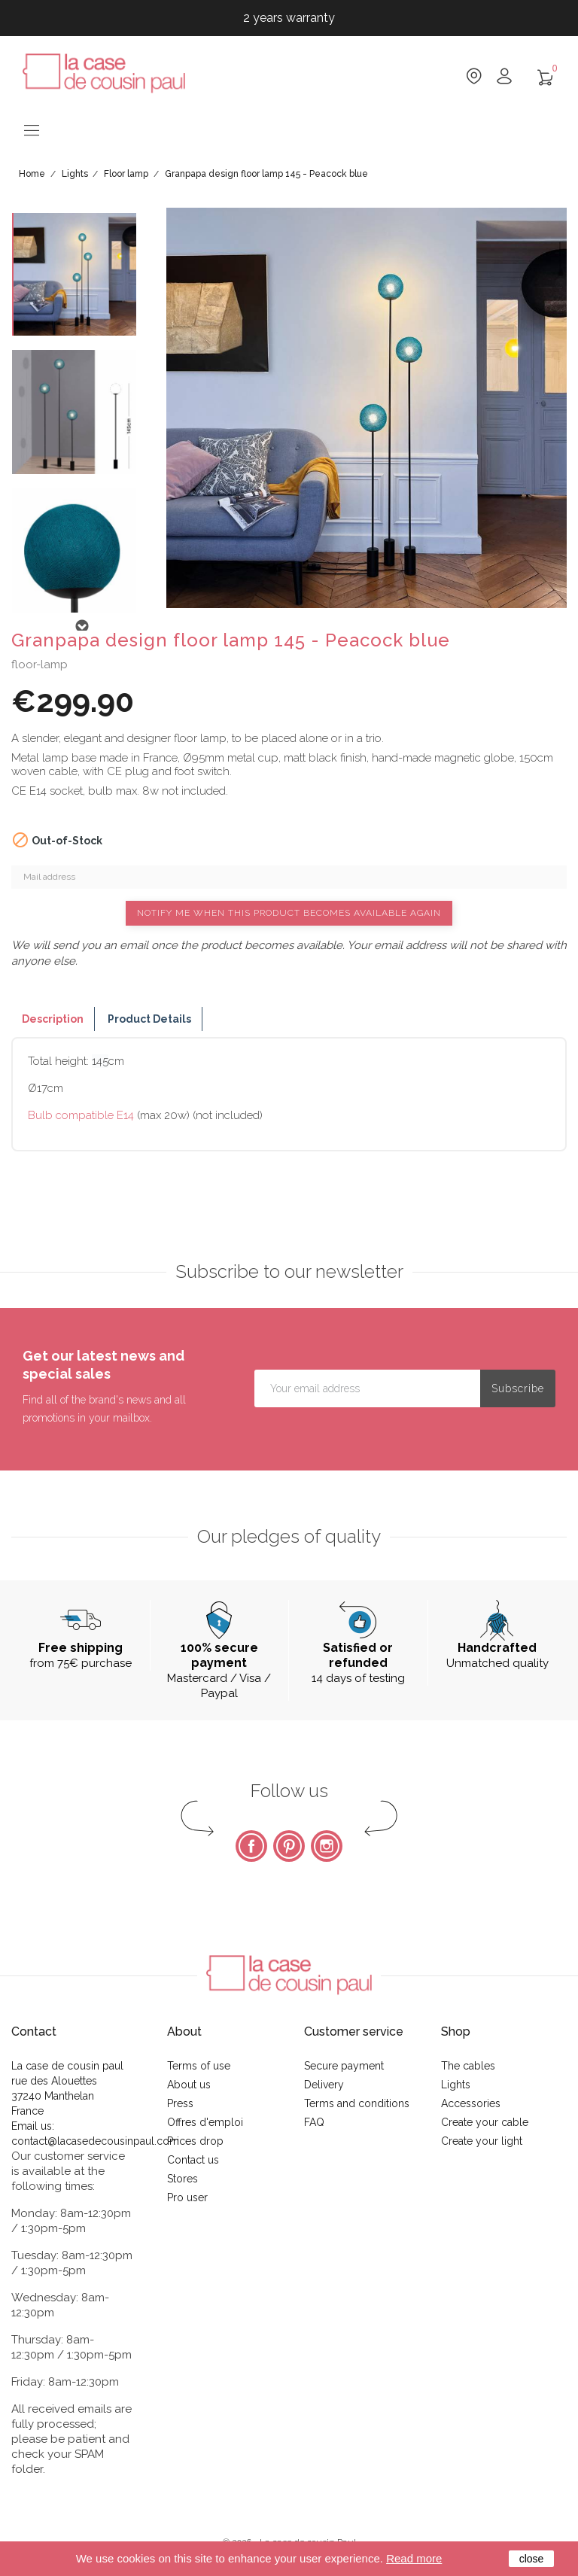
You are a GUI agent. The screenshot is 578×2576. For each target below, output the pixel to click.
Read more (414, 2558)
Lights (455, 2085)
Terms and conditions (356, 2103)
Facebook (251, 1846)
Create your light (481, 2141)
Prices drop (195, 2141)
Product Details (149, 1019)
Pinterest (289, 1846)
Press (180, 2103)
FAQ (314, 2122)
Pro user (187, 2197)
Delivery (324, 2085)
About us (189, 2085)
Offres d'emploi (205, 2122)
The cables (468, 2066)
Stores (182, 2179)
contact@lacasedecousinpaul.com (95, 2141)
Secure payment (344, 2066)
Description (53, 1019)
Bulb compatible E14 (81, 1115)
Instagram (326, 1846)
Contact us (193, 2160)
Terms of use (198, 2066)
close (531, 2559)
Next (81, 626)
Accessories (470, 2103)
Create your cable (484, 2122)
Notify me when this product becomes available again (289, 913)
